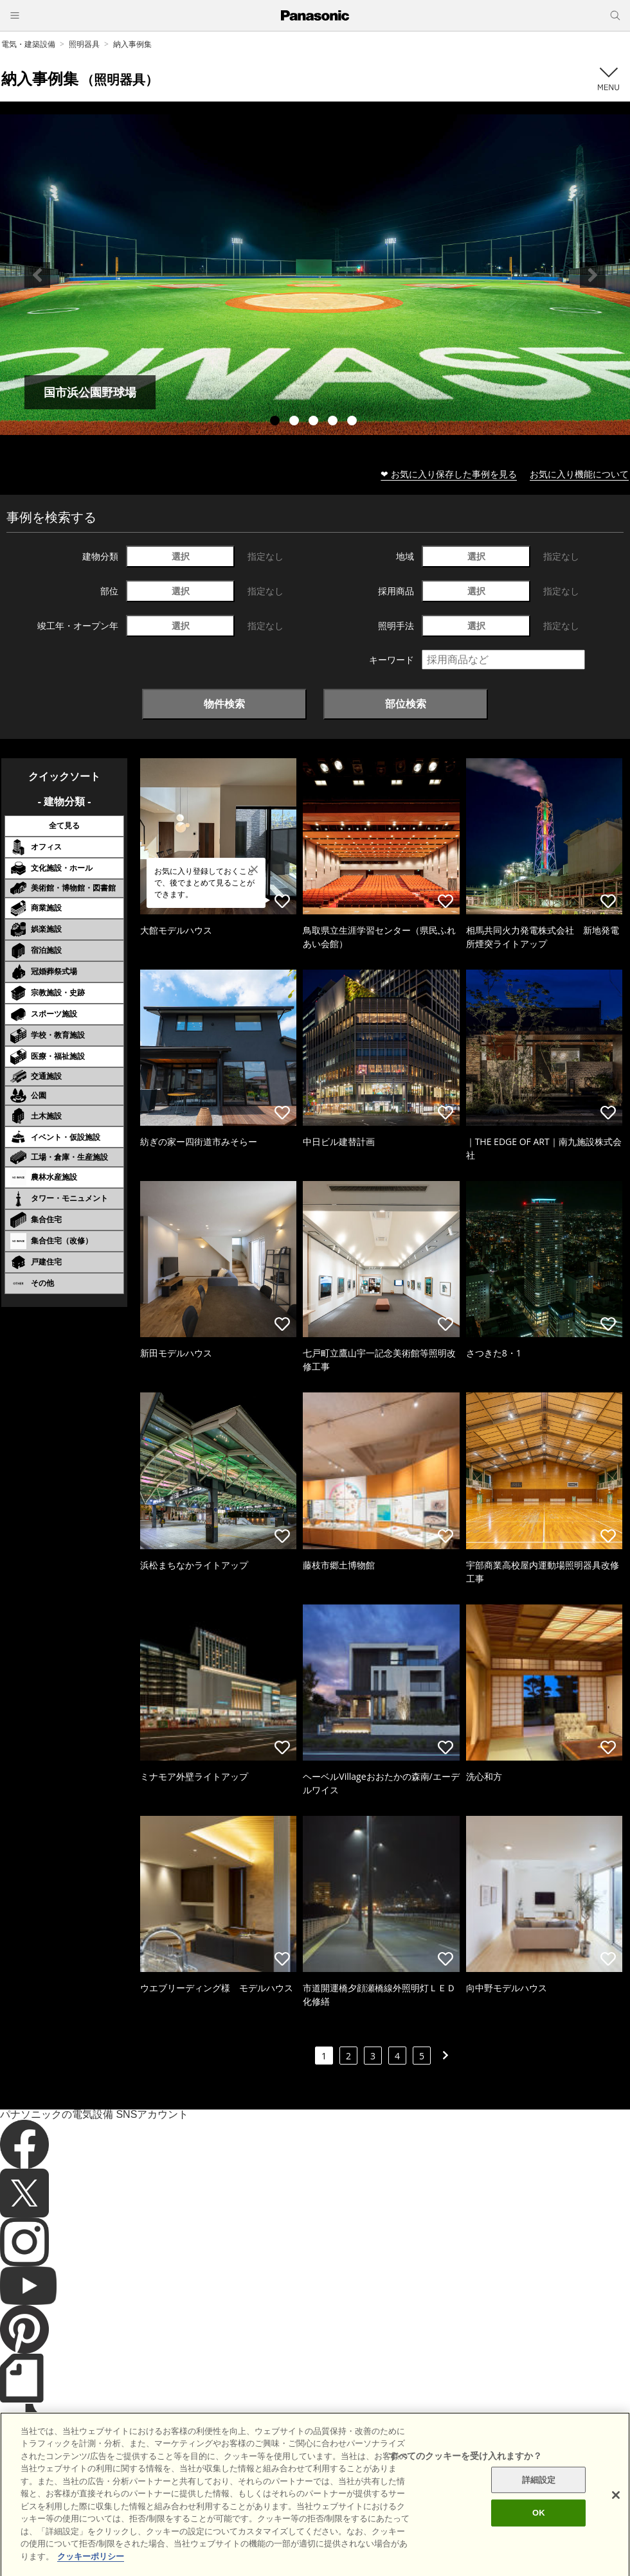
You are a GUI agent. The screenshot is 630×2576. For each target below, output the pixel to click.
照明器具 (84, 44)
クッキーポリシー (267, 2511)
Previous (37, 275)
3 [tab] (315, 422)
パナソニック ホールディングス (446, 2511)
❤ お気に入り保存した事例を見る (449, 474)
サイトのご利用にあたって (175, 2511)
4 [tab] (334, 422)
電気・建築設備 (28, 44)
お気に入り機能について (579, 474)
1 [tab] (276, 422)
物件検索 (224, 704)
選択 (181, 556)
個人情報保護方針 (345, 2511)
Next (593, 275)
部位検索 (405, 704)
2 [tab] (295, 422)
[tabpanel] (315, 274)
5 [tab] (353, 422)
